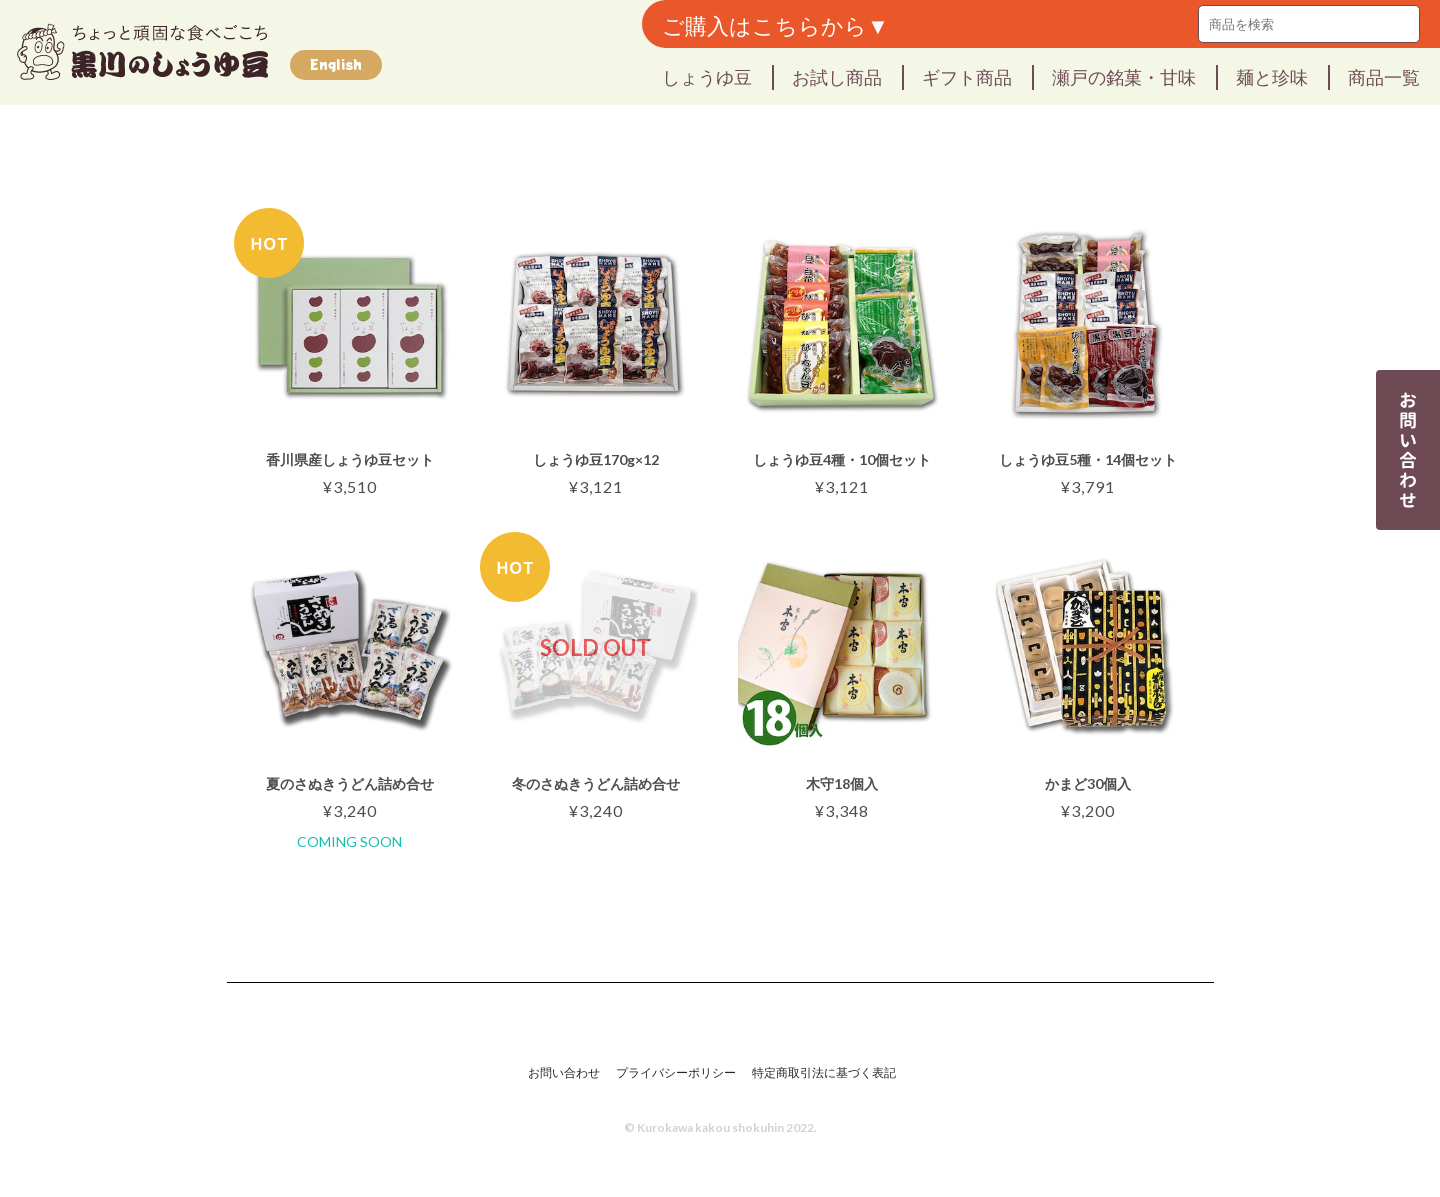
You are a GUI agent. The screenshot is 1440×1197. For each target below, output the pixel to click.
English (336, 64)
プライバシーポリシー (676, 1072)
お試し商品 (837, 76)
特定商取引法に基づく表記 (824, 1072)
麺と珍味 (1272, 76)
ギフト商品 (967, 76)
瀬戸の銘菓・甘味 (1124, 76)
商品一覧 (1384, 76)
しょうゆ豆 (707, 76)
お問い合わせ (564, 1072)
